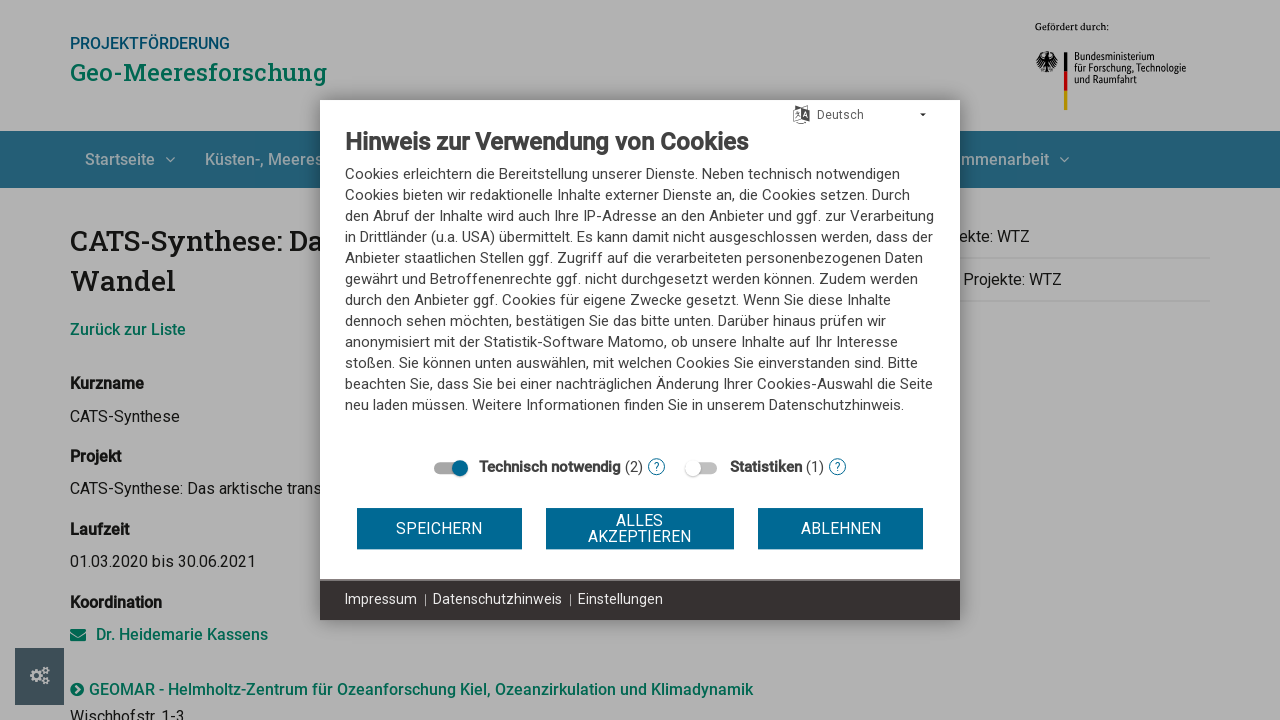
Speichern (439, 528)
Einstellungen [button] (620, 599)
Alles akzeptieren (639, 528)
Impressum (381, 599)
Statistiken (766, 467)
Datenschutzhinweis (497, 599)
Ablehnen (841, 528)
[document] (640, 286)
